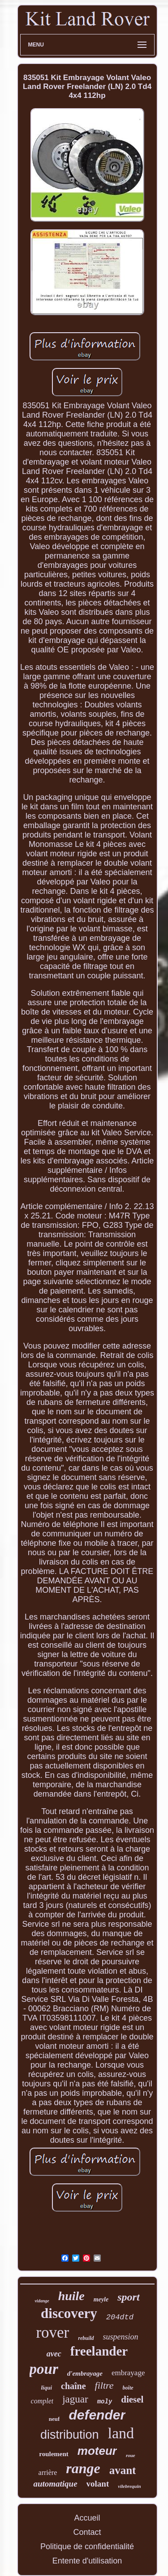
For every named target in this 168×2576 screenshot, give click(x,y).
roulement (54, 2454)
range (83, 2468)
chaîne (73, 2386)
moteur (97, 2451)
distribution (69, 2434)
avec (54, 2353)
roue (130, 2455)
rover (52, 2332)
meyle (101, 2299)
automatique (55, 2483)
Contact (87, 2532)
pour (44, 2369)
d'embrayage (85, 2373)
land (121, 2433)
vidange (41, 2300)
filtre (104, 2385)
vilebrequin (129, 2486)
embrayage (128, 2373)
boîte (128, 2388)
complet (42, 2401)
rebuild (86, 2338)
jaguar (75, 2399)
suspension (120, 2336)
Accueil (87, 2517)
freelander (99, 2351)
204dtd (120, 2317)
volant (97, 2483)
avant (122, 2470)
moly (104, 2401)
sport (128, 2297)
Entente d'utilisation (87, 2560)
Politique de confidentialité (87, 2546)
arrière (48, 2472)
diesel (132, 2399)
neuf (54, 2418)
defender (97, 2414)
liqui (46, 2387)
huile (71, 2296)
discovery (69, 2313)
